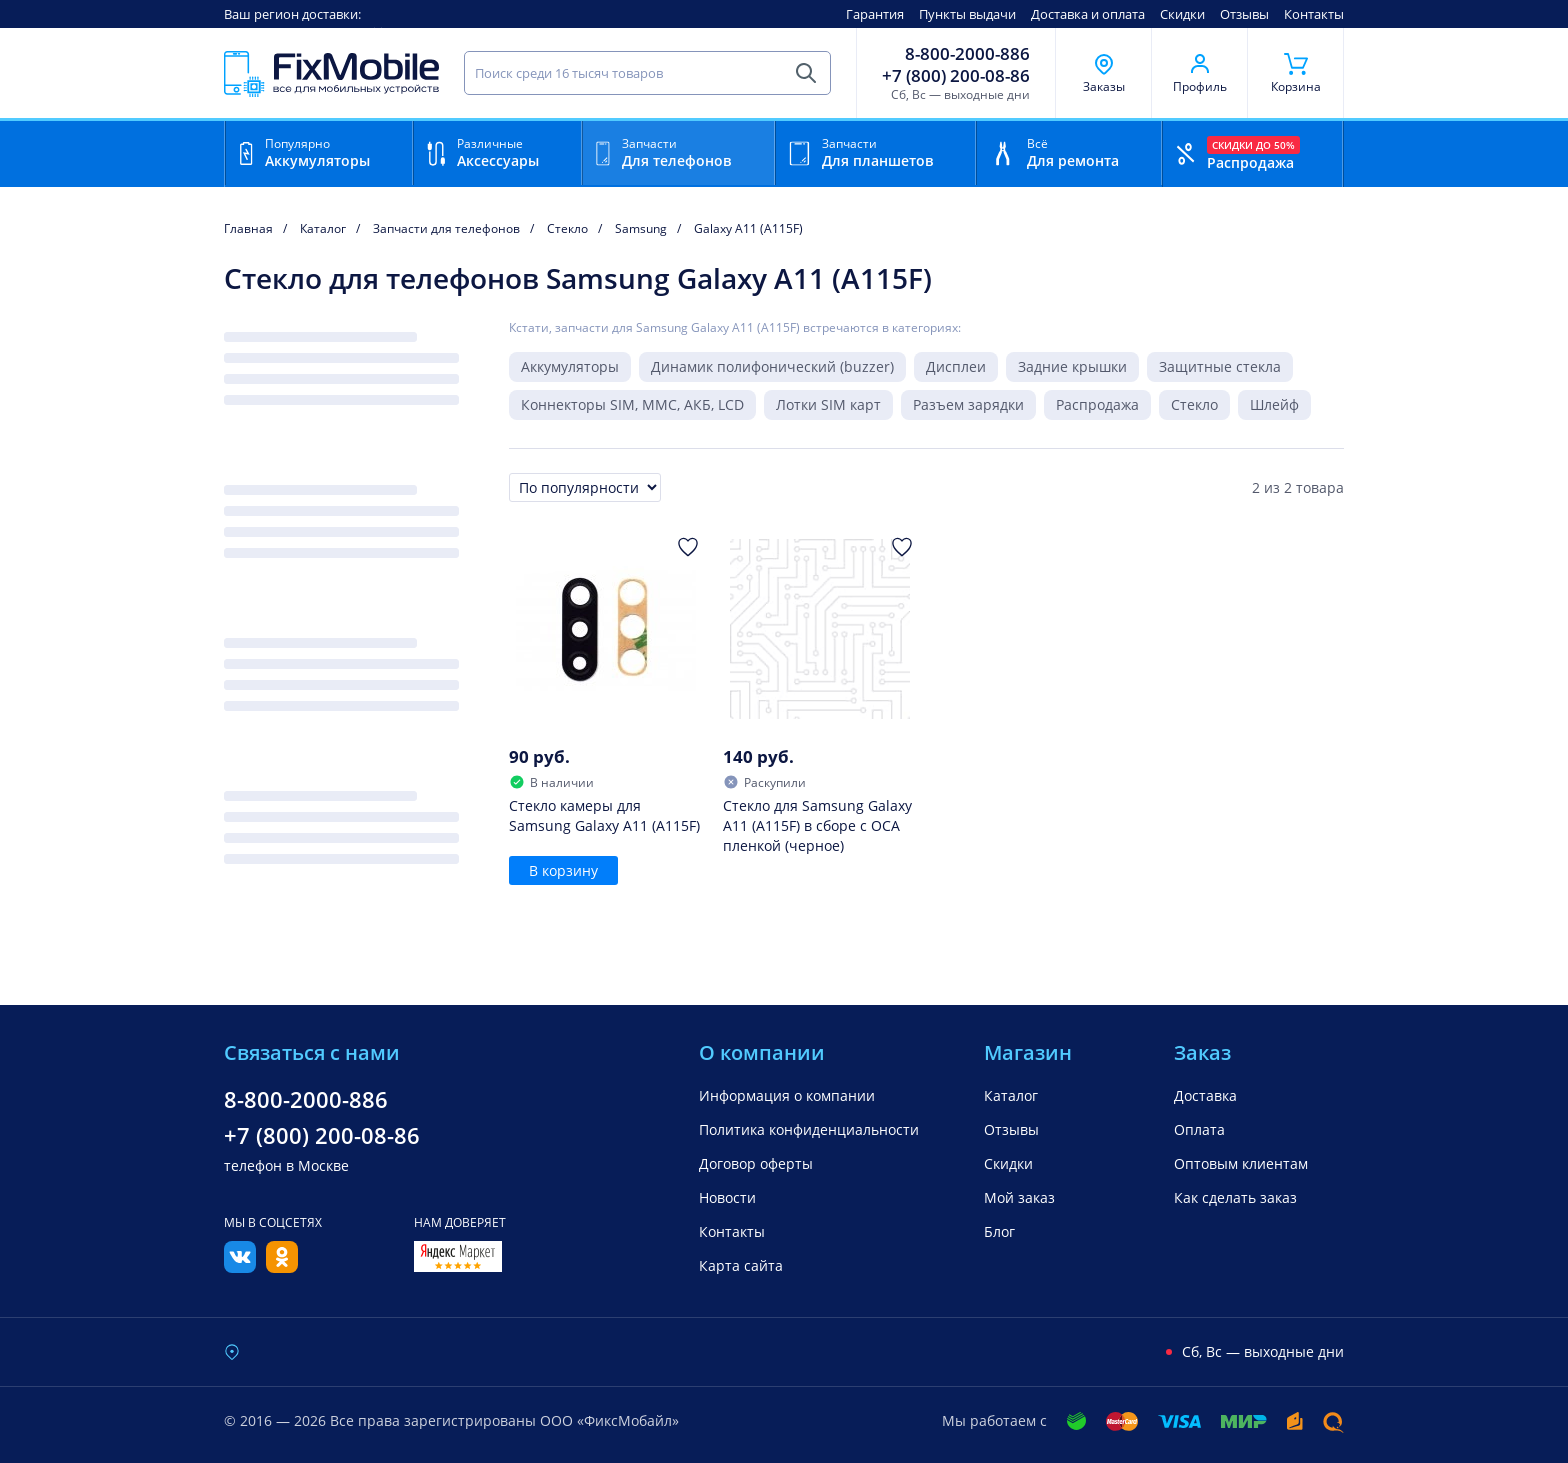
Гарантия (875, 14)
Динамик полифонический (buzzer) (772, 366)
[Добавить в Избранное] (688, 547)
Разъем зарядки (968, 404)
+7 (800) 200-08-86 (956, 76)
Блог (999, 1231)
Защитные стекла (1220, 366)
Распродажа (1097, 404)
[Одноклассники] (282, 1267)
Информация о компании (787, 1095)
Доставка (1205, 1095)
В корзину (563, 870)
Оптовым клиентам (1241, 1163)
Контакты (1314, 14)
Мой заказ (1019, 1197)
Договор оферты (756, 1163)
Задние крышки (1072, 366)
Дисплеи (956, 366)
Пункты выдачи (967, 14)
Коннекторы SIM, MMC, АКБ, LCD (632, 404)
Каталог (1011, 1095)
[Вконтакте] (240, 1267)
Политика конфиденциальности (809, 1129)
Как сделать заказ (1235, 1197)
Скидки (1182, 14)
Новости (727, 1197)
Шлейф (1274, 404)
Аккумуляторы (570, 366)
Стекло (1194, 404)
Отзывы (1244, 14)
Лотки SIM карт (828, 404)
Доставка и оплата (1088, 14)
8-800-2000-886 (967, 54)
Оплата (1199, 1129)
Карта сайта (741, 1265)
